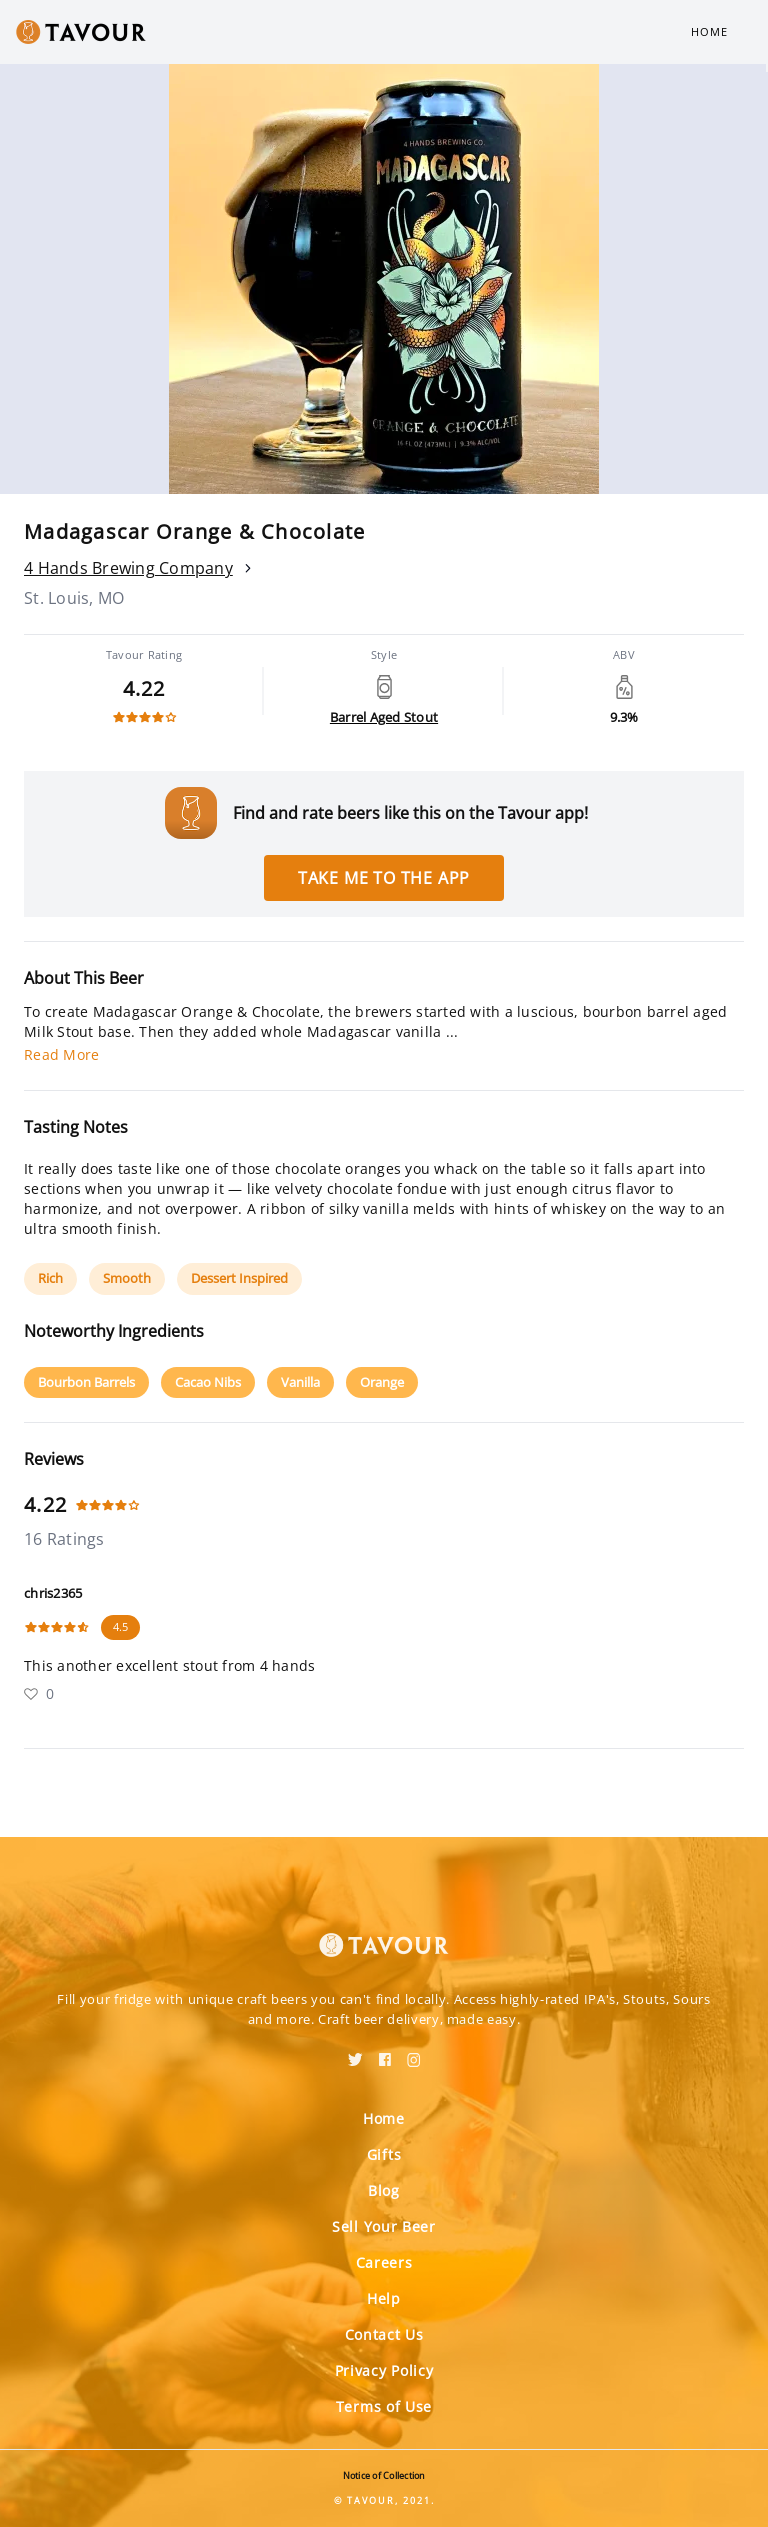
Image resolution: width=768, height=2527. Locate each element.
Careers (384, 2262)
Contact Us (384, 2334)
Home (709, 31)
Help (384, 2298)
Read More (61, 1054)
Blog (384, 2190)
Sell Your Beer (384, 2226)
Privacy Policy (384, 2370)
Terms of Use (384, 2406)
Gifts (384, 2154)
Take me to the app (384, 878)
